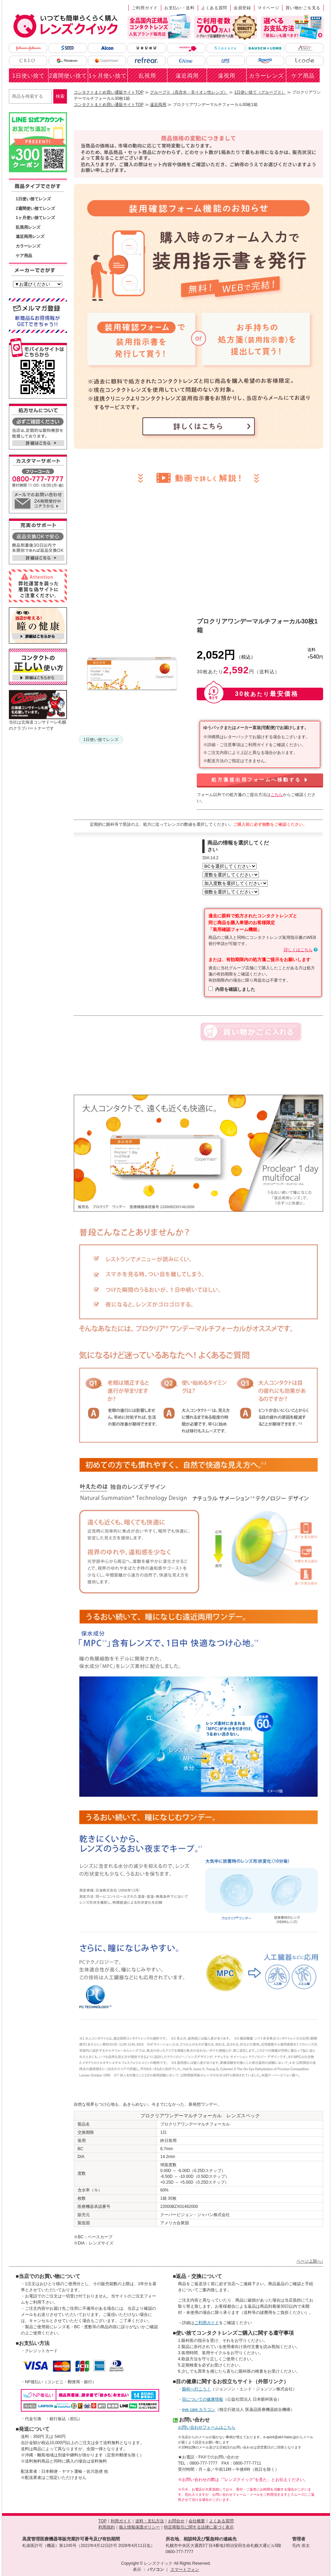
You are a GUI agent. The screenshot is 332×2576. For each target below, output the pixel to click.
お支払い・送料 (179, 7)
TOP (102, 2521)
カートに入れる (251, 1032)
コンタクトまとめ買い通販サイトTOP (108, 92)
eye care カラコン (198, 2409)
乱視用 (147, 76)
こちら (277, 794)
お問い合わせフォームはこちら (206, 2427)
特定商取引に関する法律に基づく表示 (199, 2527)
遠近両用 (187, 76)
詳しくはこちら (298, 949)
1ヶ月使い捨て (108, 76)
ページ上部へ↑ (309, 2261)
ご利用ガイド (145, 7)
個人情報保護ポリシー (139, 2527)
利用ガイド (121, 2521)
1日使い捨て (28, 76)
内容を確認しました (235, 989)
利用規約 (106, 2527)
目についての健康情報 (202, 2399)
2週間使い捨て (68, 76)
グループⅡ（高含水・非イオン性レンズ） (189, 92)
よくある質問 (214, 7)
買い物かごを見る (303, 7)
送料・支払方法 (149, 2521)
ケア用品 (303, 76)
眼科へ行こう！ (196, 2389)
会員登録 (242, 7)
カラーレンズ (266, 76)
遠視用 (226, 76)
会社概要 (197, 2521)
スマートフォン (184, 2569)
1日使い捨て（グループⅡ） (260, 92)
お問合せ (176, 2521)
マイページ (268, 7)
